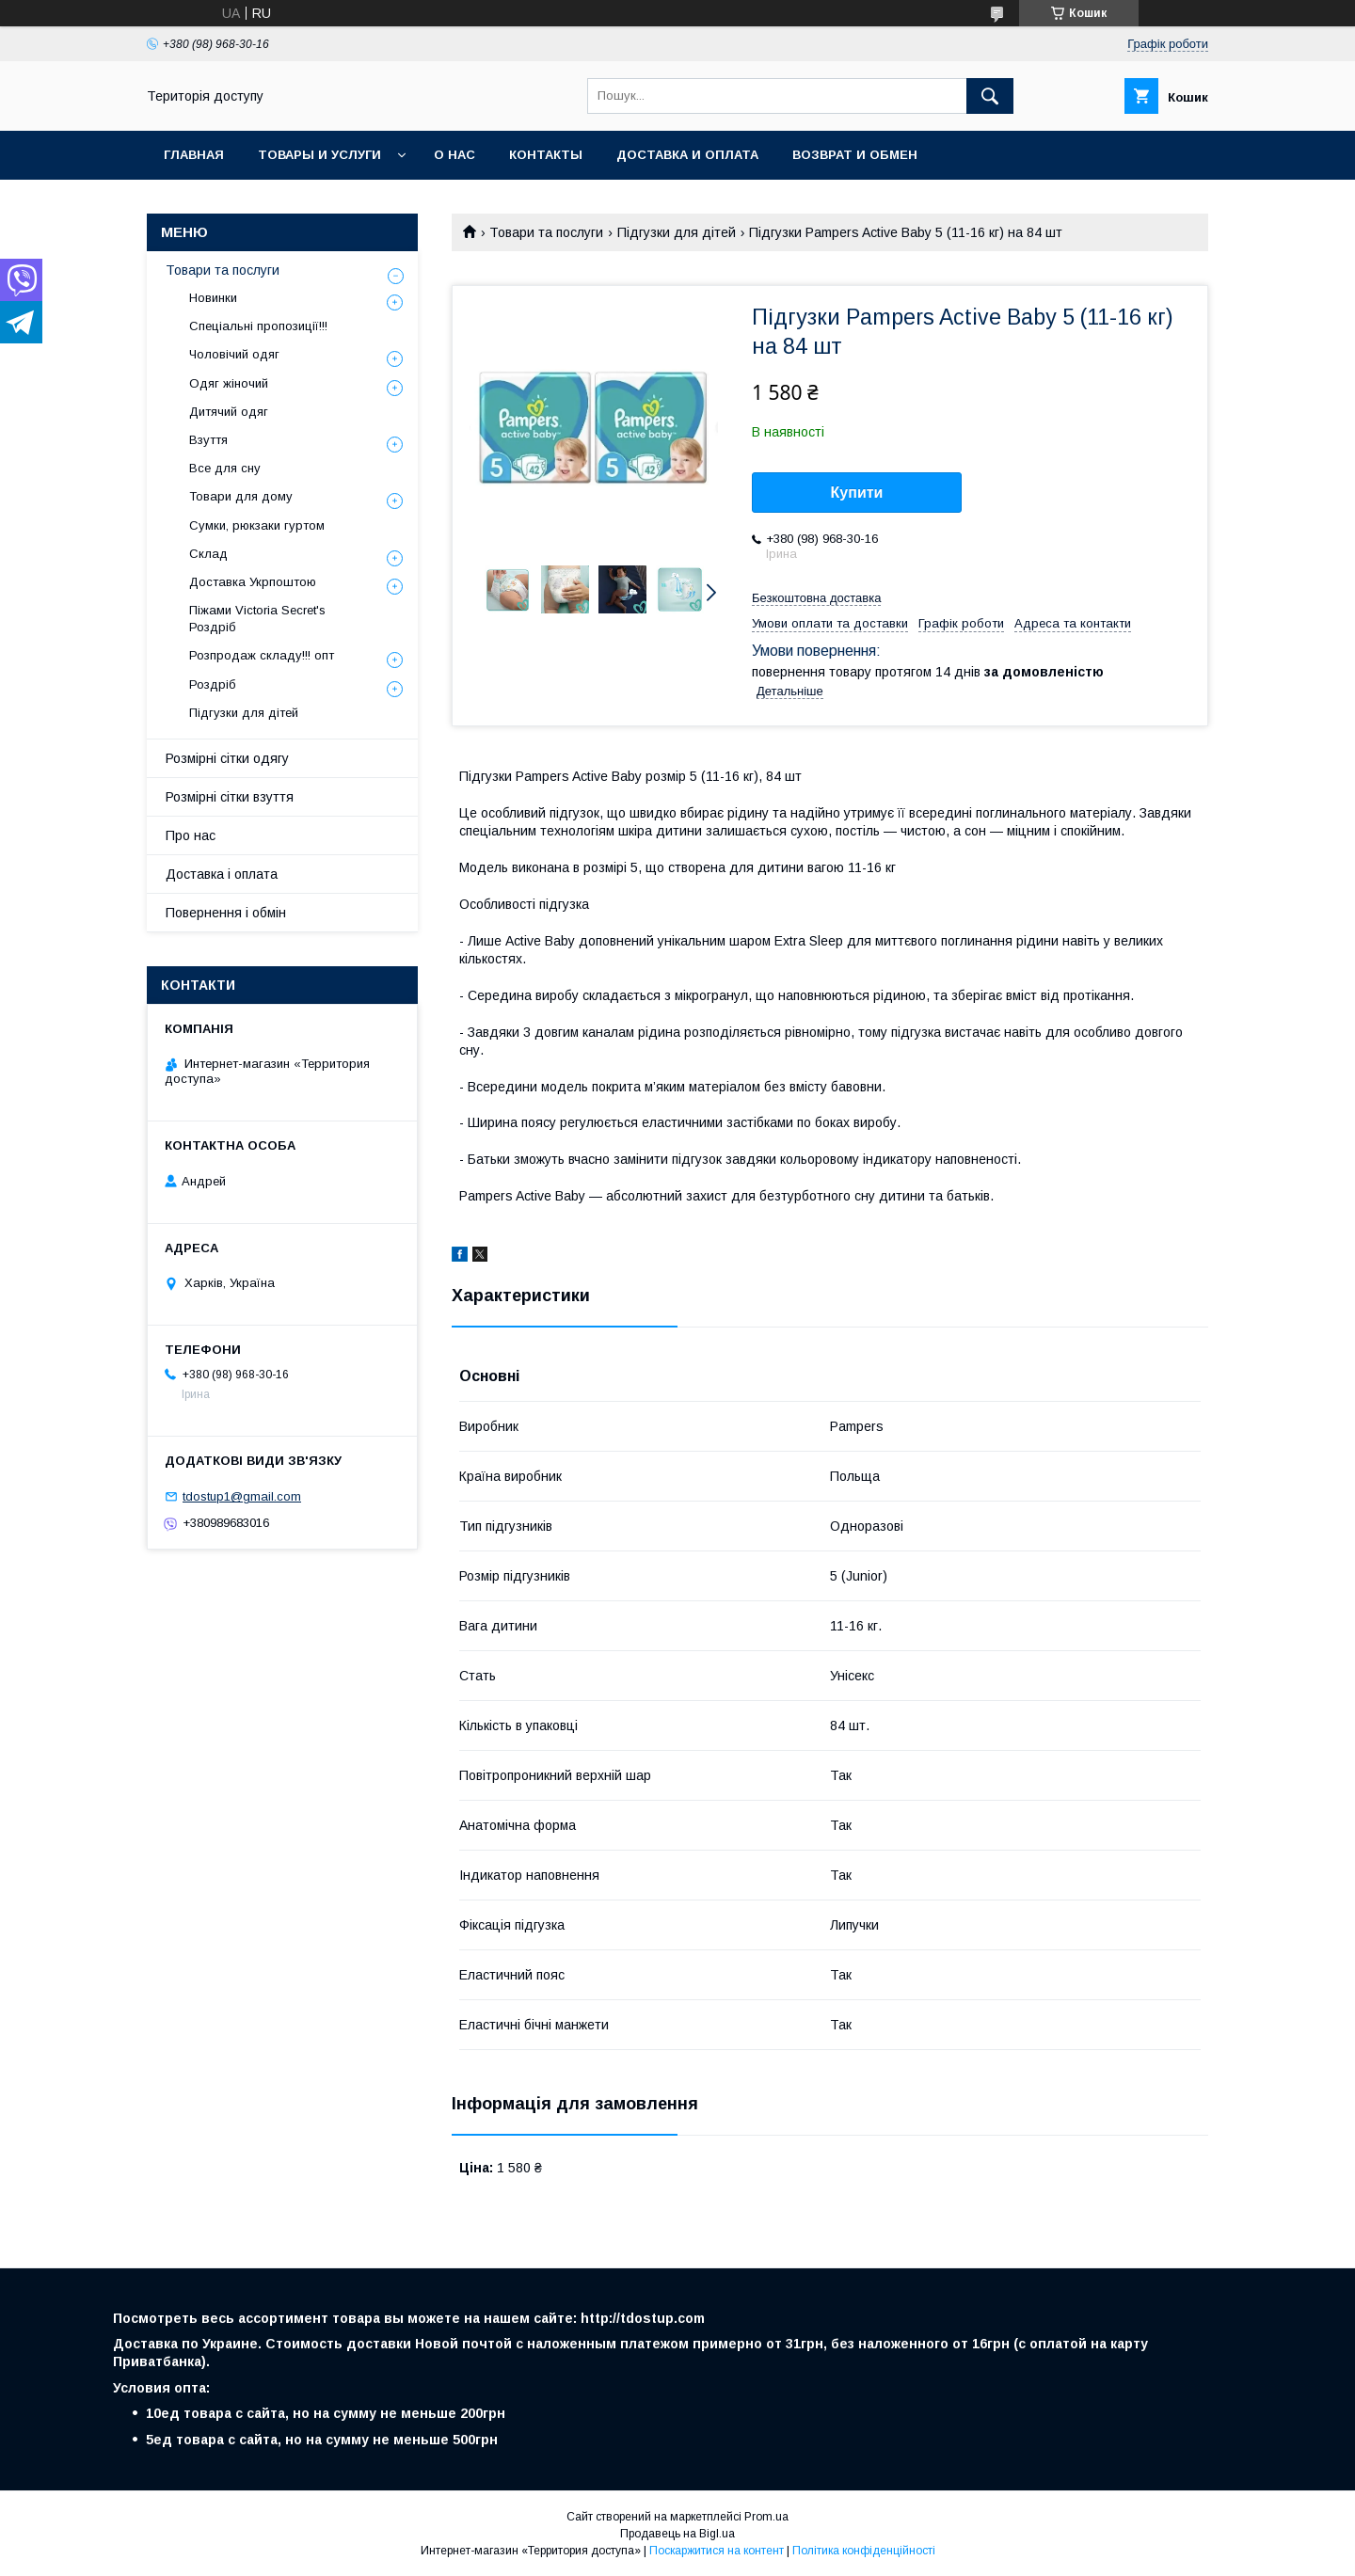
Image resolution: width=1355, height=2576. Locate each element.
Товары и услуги (319, 155)
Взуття (208, 440)
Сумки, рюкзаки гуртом (257, 525)
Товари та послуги (546, 232)
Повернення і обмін (226, 912)
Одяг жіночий (228, 383)
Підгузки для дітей (676, 232)
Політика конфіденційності (863, 2550)
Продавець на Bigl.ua (677, 2533)
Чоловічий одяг (234, 354)
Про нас (190, 835)
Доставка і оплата (222, 874)
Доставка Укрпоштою (252, 582)
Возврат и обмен (854, 155)
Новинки (213, 298)
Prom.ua (766, 2516)
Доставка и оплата (687, 155)
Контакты (545, 155)
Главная (194, 155)
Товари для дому (241, 496)
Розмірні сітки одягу (227, 758)
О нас (454, 155)
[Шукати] (989, 96)
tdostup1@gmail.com (242, 1496)
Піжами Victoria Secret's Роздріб (257, 618)
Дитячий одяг (228, 412)
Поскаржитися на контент (716, 2550)
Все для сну (225, 468)
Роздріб (212, 684)
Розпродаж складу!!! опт (261, 655)
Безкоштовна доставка (816, 598)
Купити (857, 493)
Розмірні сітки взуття (230, 796)
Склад (208, 554)
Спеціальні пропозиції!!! (258, 326)
